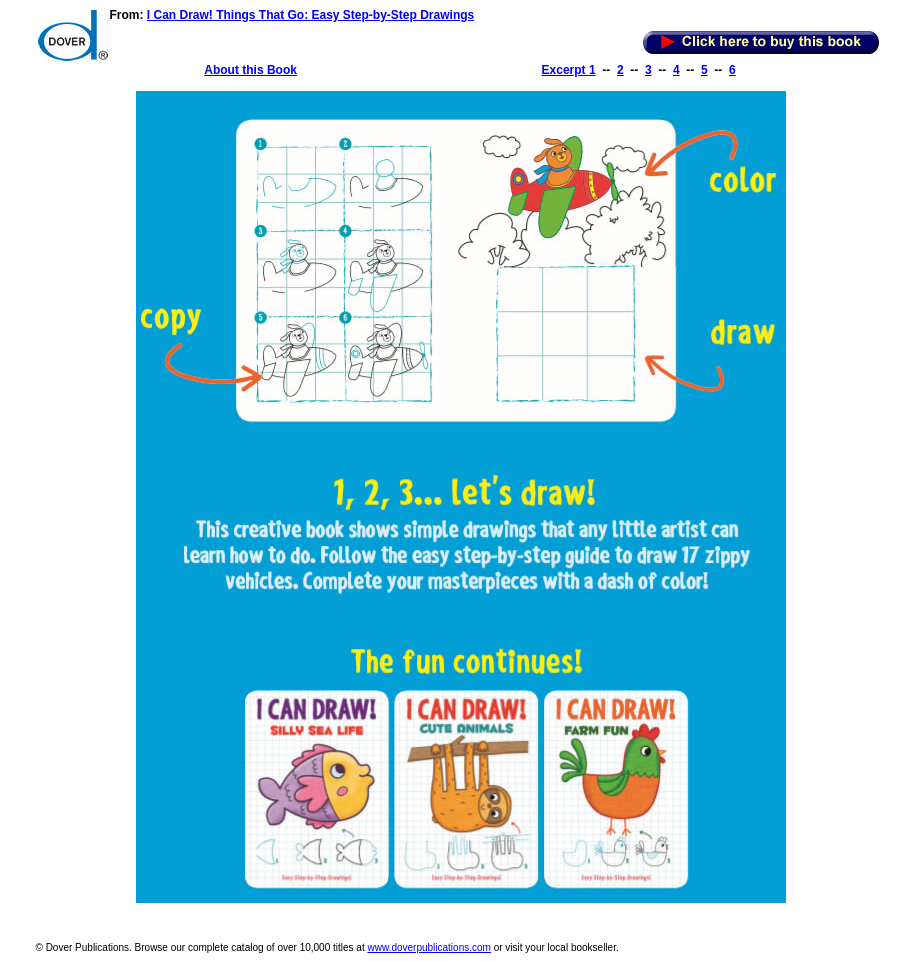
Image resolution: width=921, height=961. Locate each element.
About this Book (250, 70)
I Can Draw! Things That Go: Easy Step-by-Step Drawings (310, 15)
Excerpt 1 (569, 70)
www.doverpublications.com (428, 947)
